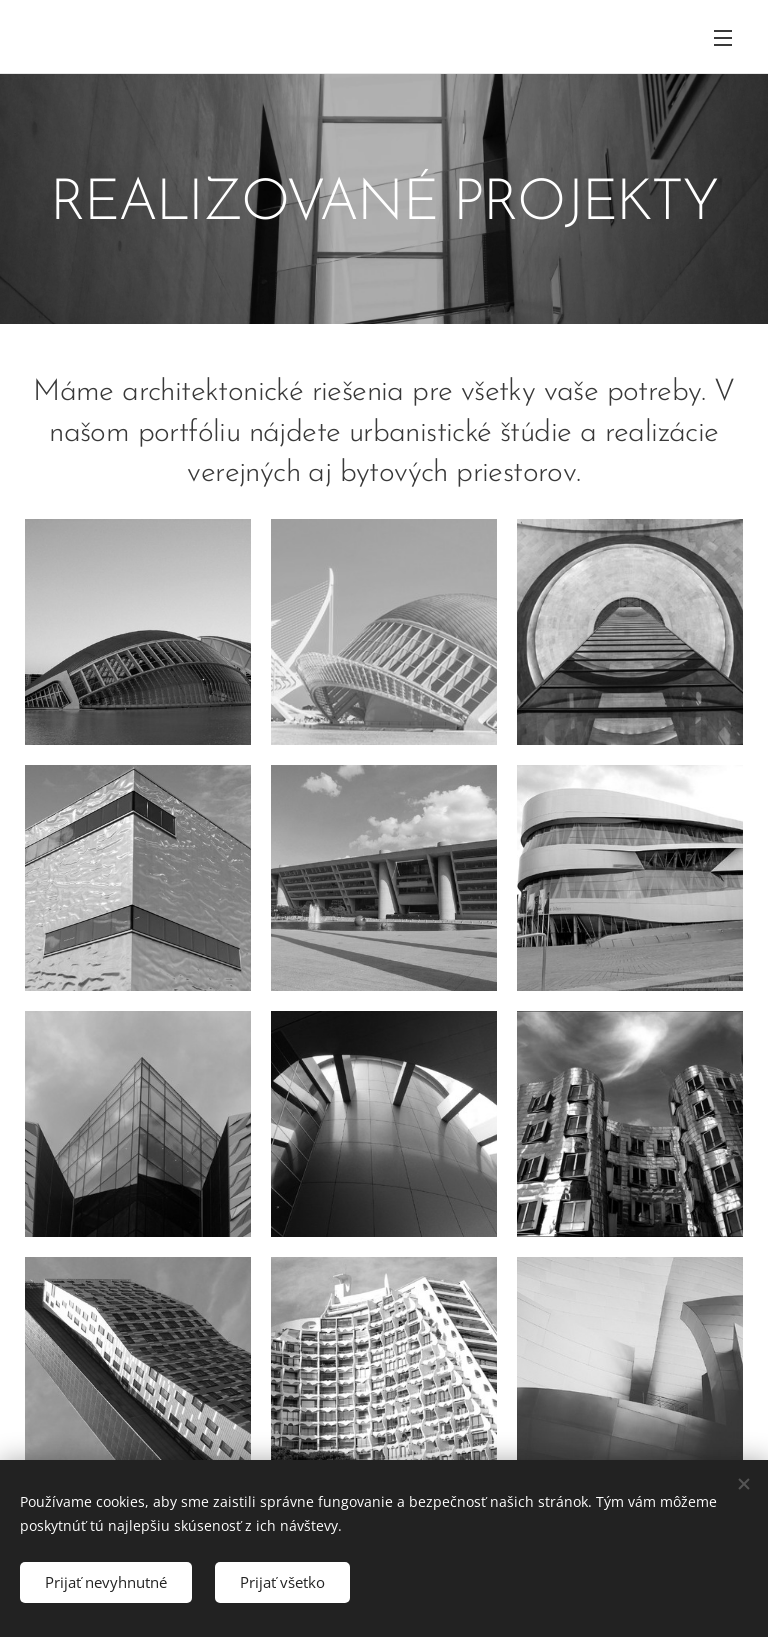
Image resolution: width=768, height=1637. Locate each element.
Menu (723, 38)
